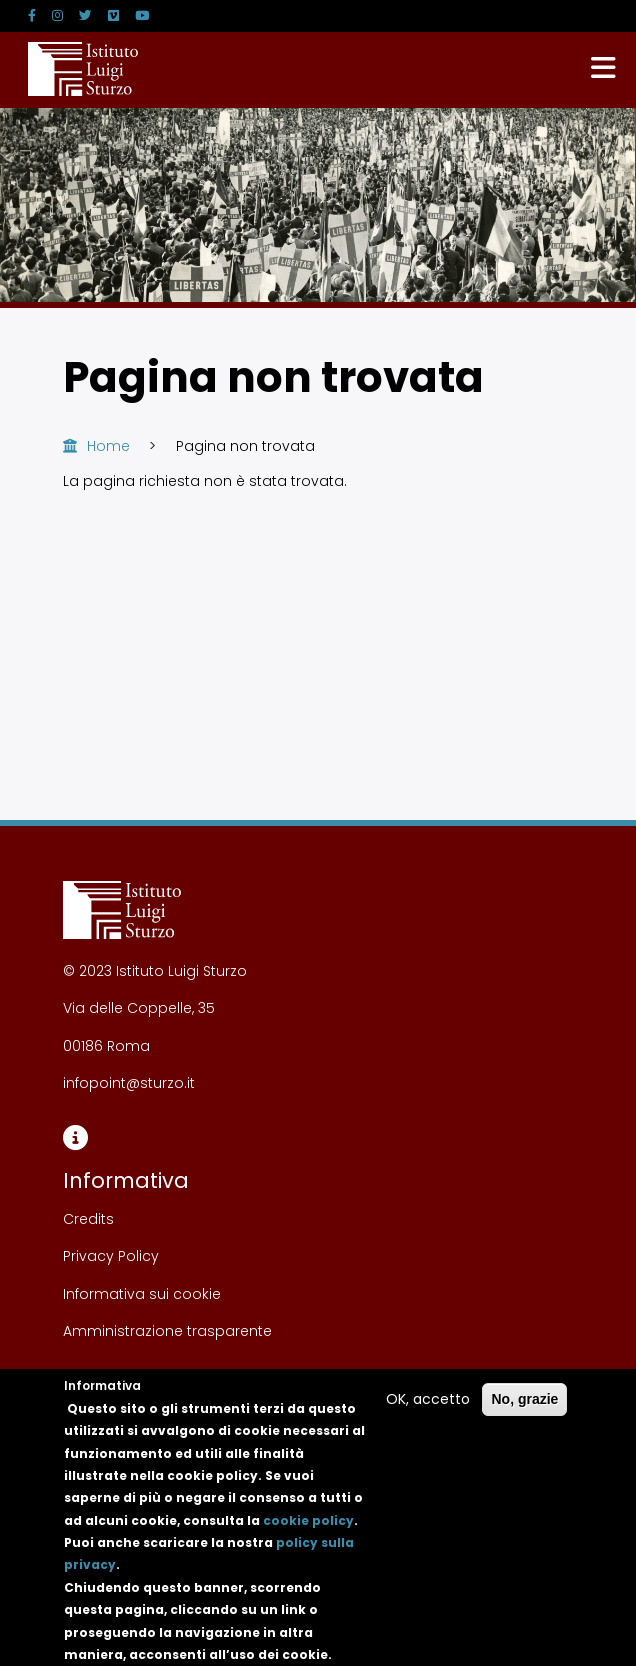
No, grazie (524, 1416)
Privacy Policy (111, 1256)
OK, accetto (428, 1416)
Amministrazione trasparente (167, 1331)
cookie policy (308, 1537)
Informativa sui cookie (142, 1294)
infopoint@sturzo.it (129, 1083)
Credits (88, 1219)
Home (108, 446)
